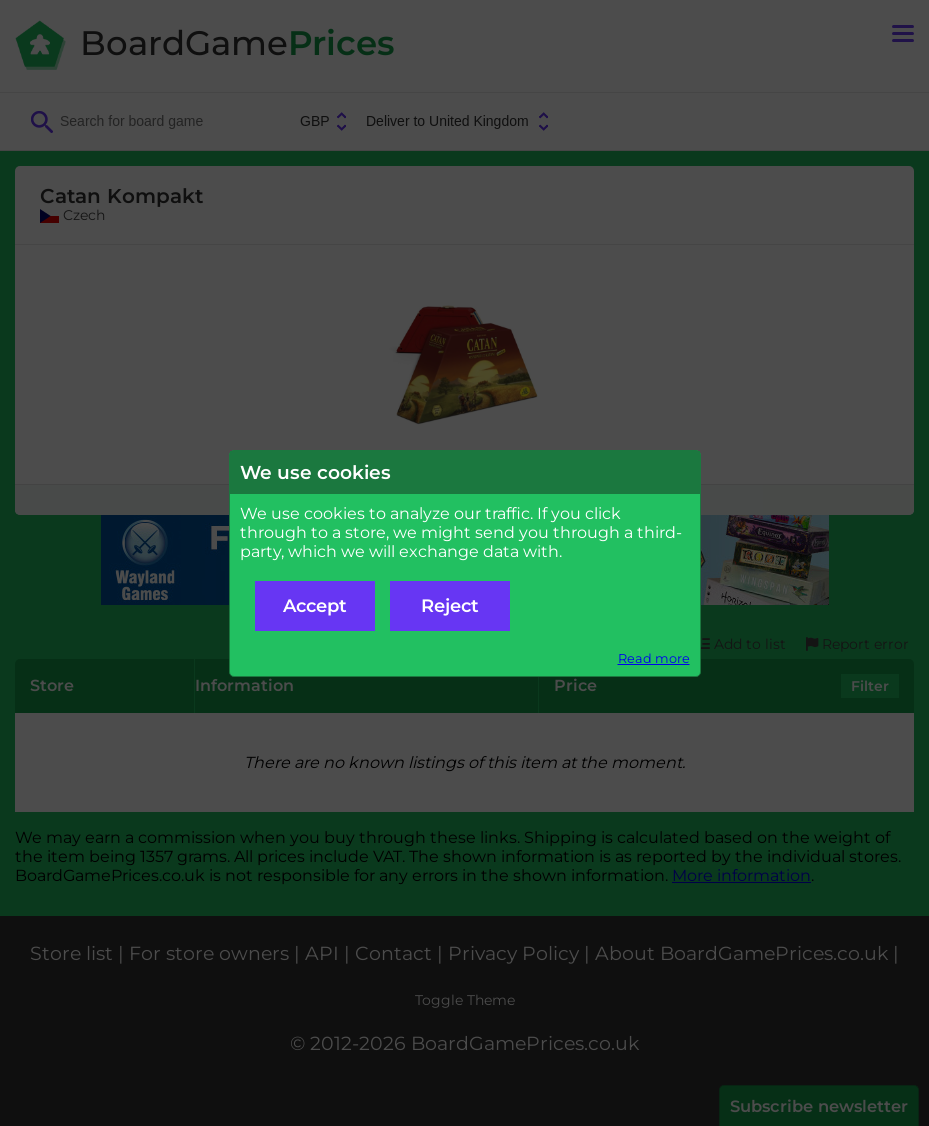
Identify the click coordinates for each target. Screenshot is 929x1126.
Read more (654, 658)
